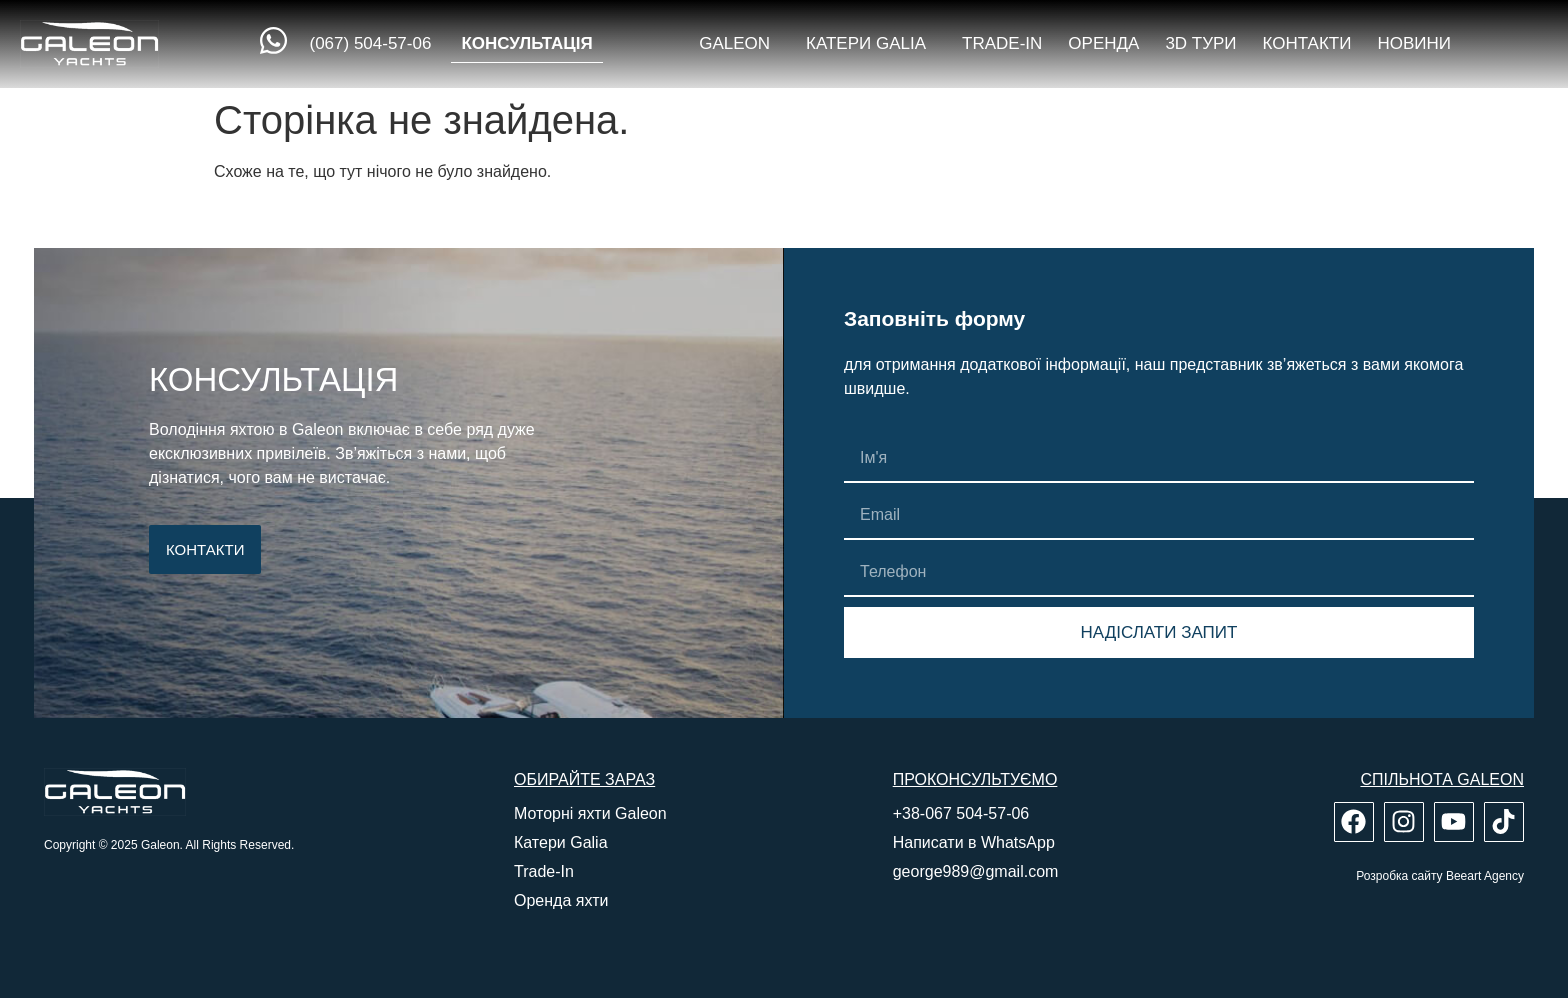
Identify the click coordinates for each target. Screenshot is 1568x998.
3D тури (1200, 43)
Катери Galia (871, 44)
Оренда (1103, 43)
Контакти (1307, 43)
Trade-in (1002, 43)
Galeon (739, 44)
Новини (1414, 43)
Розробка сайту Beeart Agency (1440, 876)
